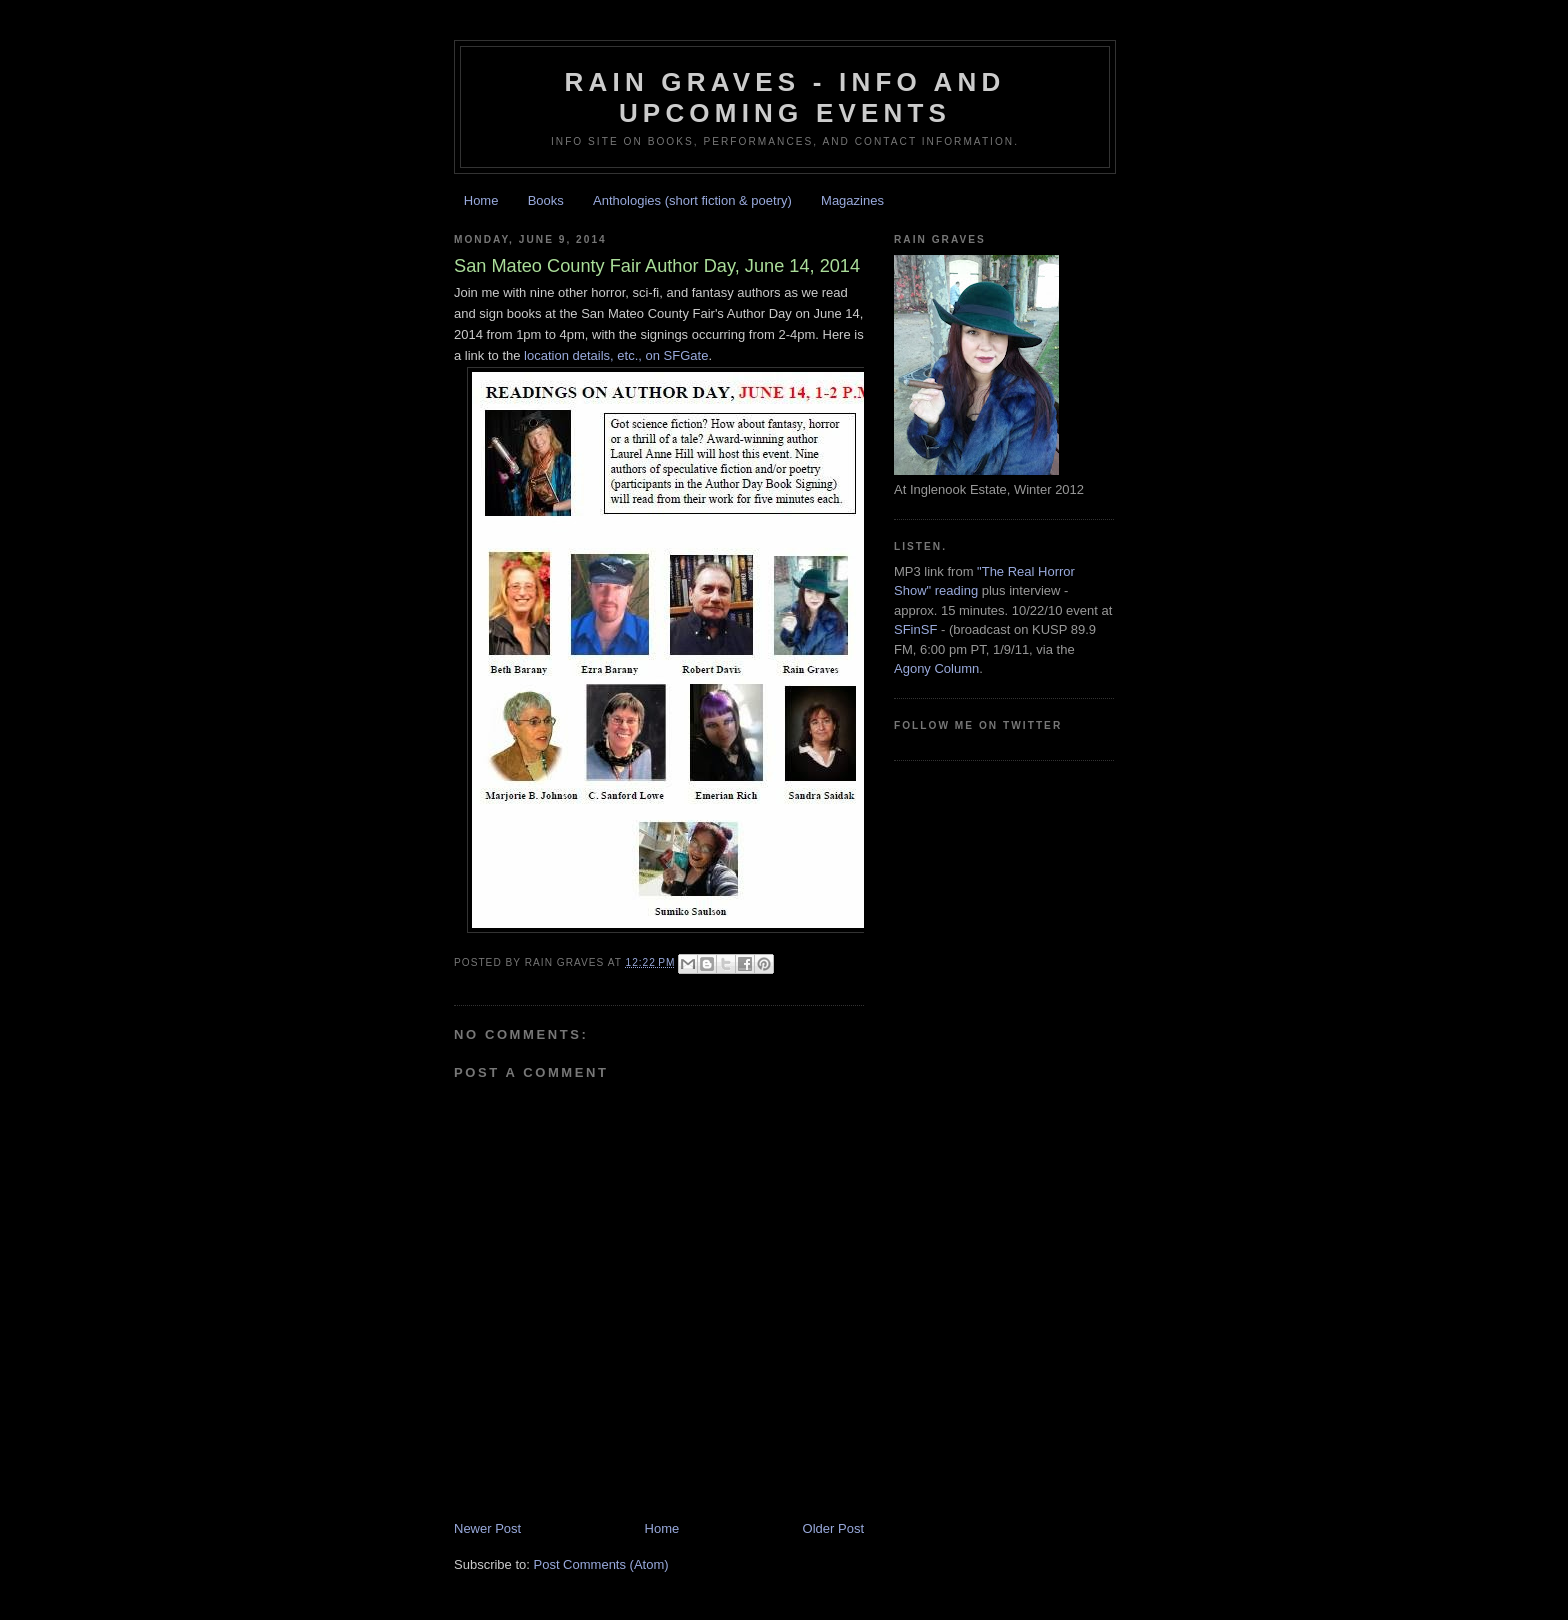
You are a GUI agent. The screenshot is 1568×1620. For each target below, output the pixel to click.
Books (546, 200)
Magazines (852, 200)
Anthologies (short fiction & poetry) (692, 200)
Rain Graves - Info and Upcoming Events (785, 97)
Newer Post (487, 1528)
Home (481, 200)
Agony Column (936, 668)
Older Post (833, 1528)
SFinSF (915, 629)
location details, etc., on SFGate (616, 355)
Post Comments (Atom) (601, 1564)
